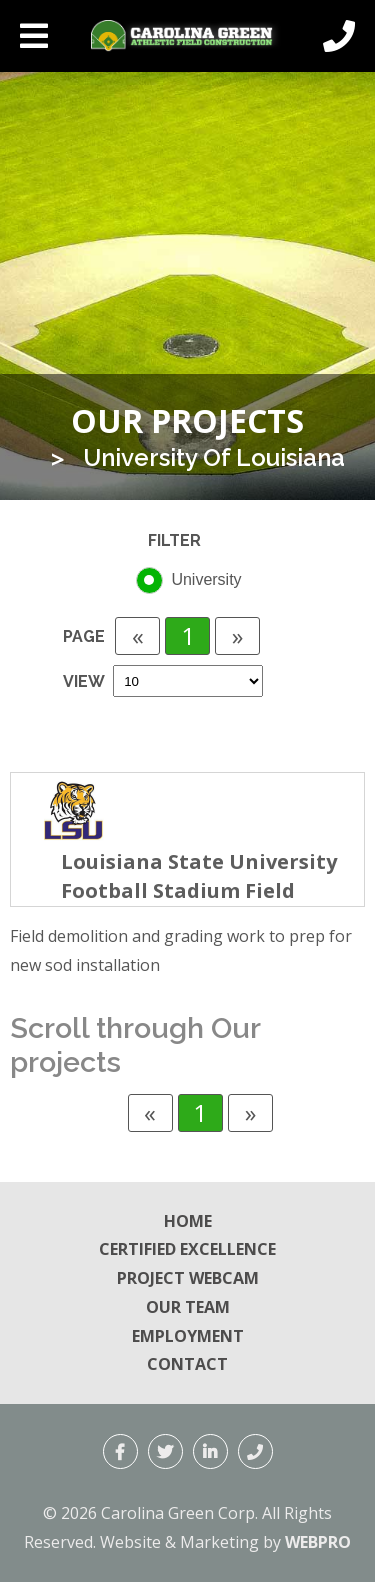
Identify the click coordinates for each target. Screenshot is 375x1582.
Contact (187, 1364)
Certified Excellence (187, 1249)
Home (188, 1221)
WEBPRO (318, 1542)
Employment (188, 1336)
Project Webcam (188, 1278)
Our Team (188, 1307)
